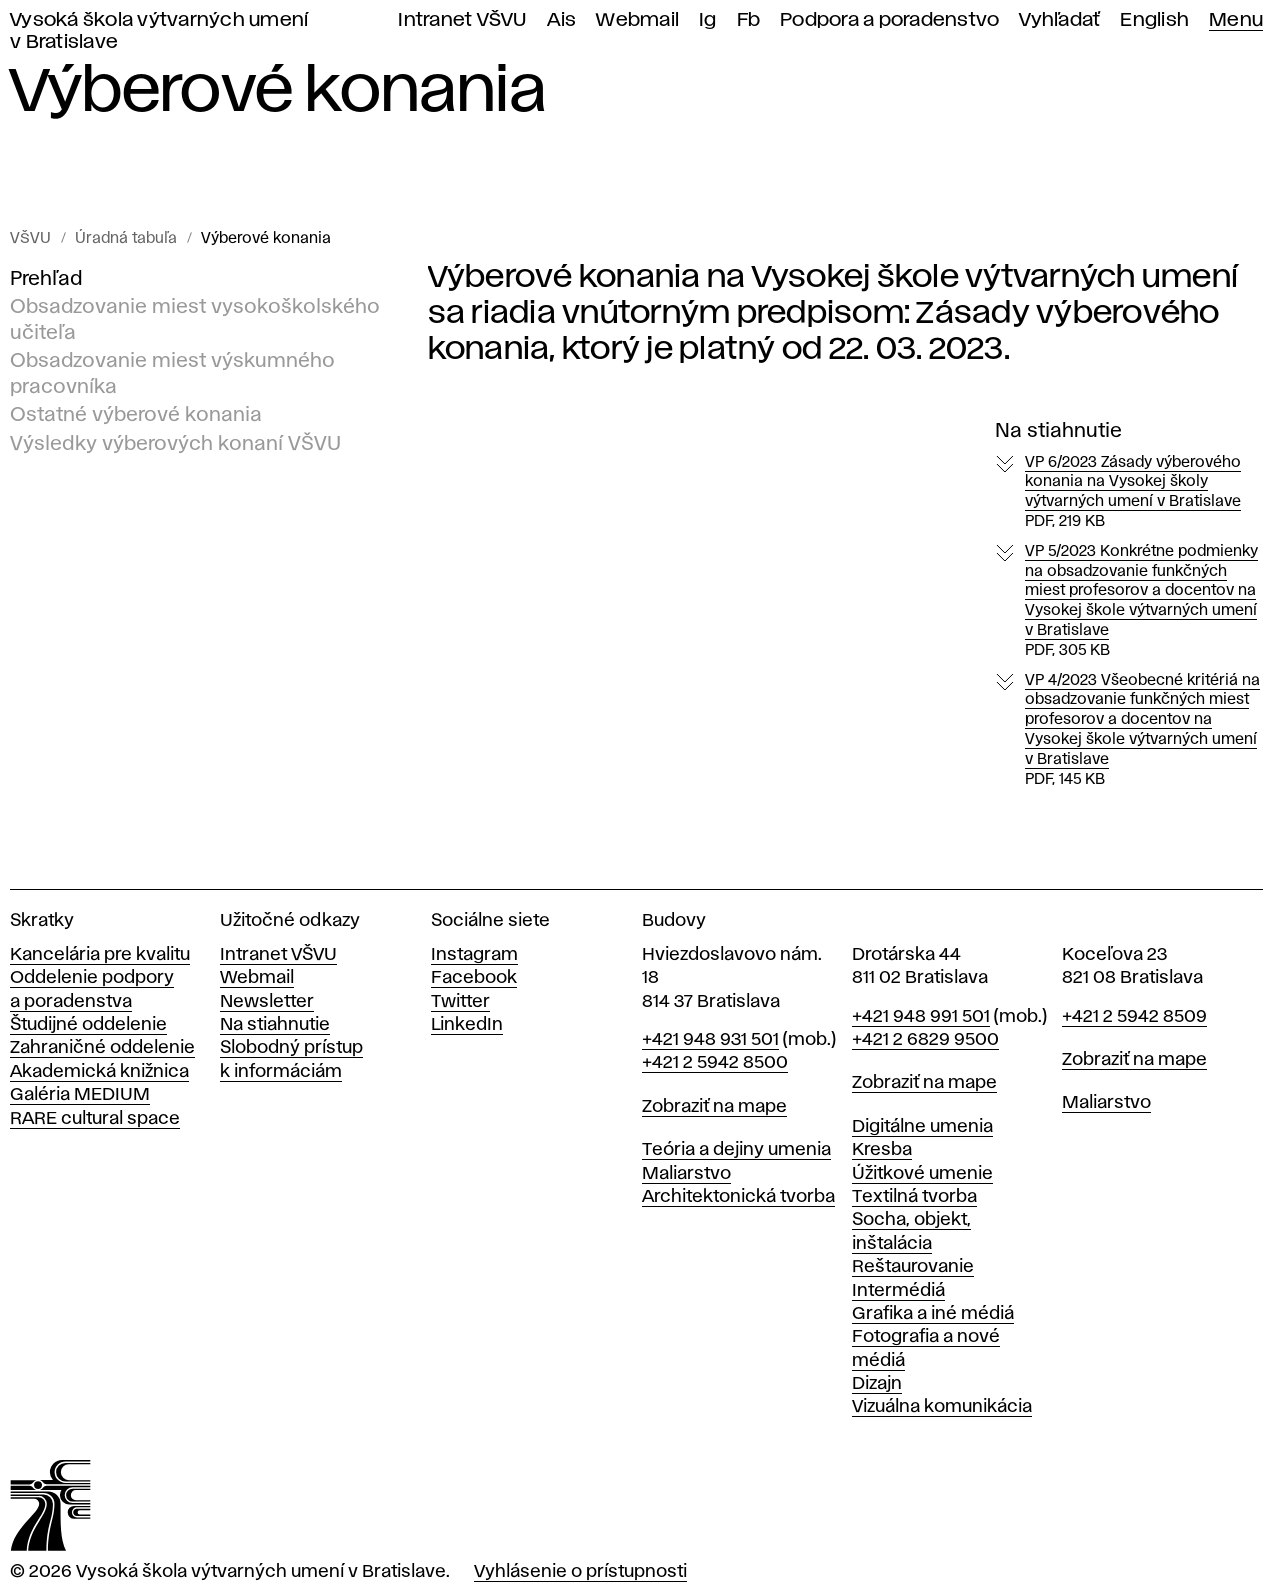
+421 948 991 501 (921, 1017)
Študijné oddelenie (88, 1025)
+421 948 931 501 (710, 1040)
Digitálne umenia (922, 1127)
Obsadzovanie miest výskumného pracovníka (172, 374)
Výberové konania (266, 239)
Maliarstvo (686, 1174)
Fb (749, 20)
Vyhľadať (1059, 20)
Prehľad (46, 279)
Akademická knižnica (99, 1072)
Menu (1236, 20)
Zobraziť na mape (714, 1107)
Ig (708, 20)
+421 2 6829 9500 (925, 1040)
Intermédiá (898, 1291)
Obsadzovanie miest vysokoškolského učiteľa (195, 320)
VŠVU (30, 239)
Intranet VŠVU (462, 20)
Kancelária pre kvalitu (100, 955)
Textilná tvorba (914, 1197)
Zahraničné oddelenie (102, 1048)
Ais (562, 20)
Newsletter (267, 1002)
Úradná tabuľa (126, 239)
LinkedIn (467, 1025)
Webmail (637, 20)
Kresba (882, 1150)
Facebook (474, 978)
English (1154, 20)
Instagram (474, 955)
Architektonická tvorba (738, 1197)
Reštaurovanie (913, 1267)
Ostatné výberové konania (136, 415)
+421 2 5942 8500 (715, 1063)
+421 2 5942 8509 (1134, 1017)
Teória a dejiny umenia (736, 1150)
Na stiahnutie (275, 1025)
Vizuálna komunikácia (942, 1407)
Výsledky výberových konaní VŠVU (175, 443)
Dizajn (877, 1384)
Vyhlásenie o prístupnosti (580, 1572)
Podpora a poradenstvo (889, 20)
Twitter (460, 1002)
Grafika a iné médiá (933, 1314)
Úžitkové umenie (922, 1174)
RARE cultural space (95, 1119)
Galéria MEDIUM (80, 1095)
